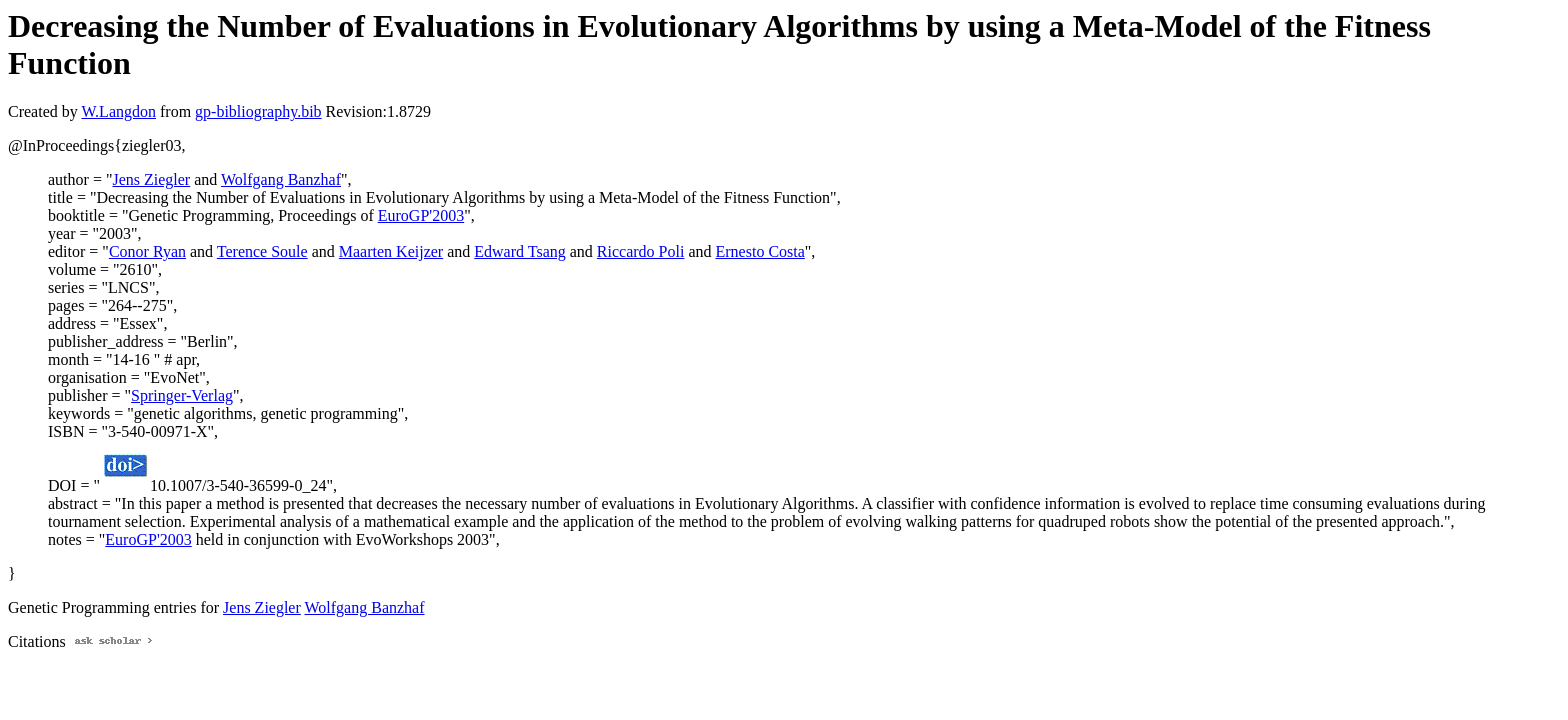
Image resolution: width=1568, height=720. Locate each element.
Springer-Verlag (182, 395)
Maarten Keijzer (391, 251)
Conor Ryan (147, 251)
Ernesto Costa (760, 251)
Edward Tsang (519, 251)
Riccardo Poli (641, 251)
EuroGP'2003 (421, 215)
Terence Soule (262, 251)
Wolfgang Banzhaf (281, 179)
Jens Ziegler (151, 179)
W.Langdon (118, 111)
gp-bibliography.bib (258, 111)
